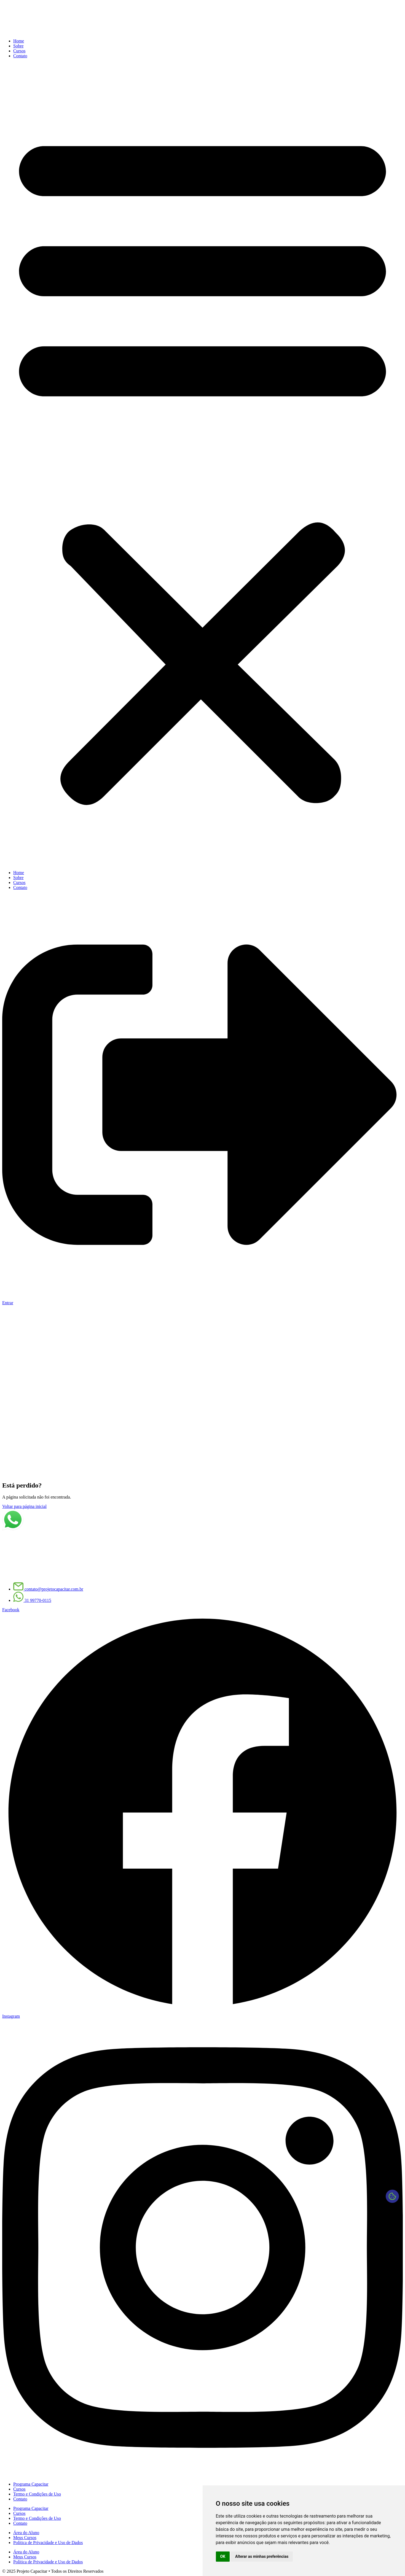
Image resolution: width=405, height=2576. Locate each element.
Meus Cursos (24, 2537)
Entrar (7, 1302)
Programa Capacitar (31, 2484)
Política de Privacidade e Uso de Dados (48, 2542)
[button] (202, 464)
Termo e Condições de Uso (37, 2494)
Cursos (19, 50)
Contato (20, 55)
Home (18, 41)
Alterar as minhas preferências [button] (261, 2556)
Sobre (18, 46)
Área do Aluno (26, 2532)
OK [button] (223, 2556)
